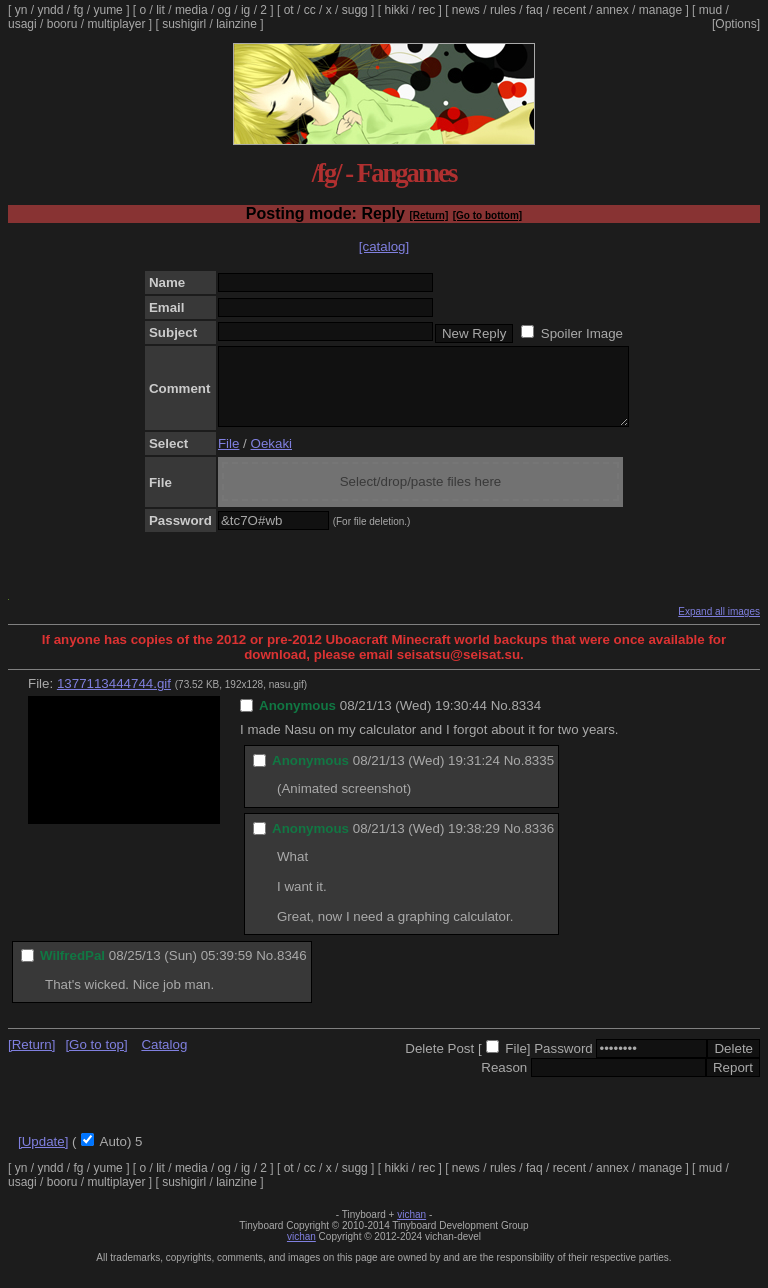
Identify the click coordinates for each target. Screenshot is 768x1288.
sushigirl (184, 24)
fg (78, 10)
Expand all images (719, 626)
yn (21, 10)
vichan (411, 1229)
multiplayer (116, 24)
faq (534, 10)
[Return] (428, 215)
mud (710, 10)
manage (660, 10)
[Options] (736, 24)
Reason (504, 1082)
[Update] (43, 1156)
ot (289, 10)
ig (245, 10)
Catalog (164, 1059)
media (191, 10)
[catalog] (384, 246)
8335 (539, 775)
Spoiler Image (582, 333)
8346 (292, 970)
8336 (539, 843)
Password (563, 1063)
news (466, 10)
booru (62, 24)
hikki (396, 10)
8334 (526, 720)
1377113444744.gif (114, 698)
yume (107, 10)
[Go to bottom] (487, 215)
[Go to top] (96, 1059)
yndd (50, 10)
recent (569, 10)
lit (160, 10)
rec (427, 10)
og (224, 10)
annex (612, 10)
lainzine (236, 24)
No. (501, 720)
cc (310, 10)
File (228, 458)
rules (503, 10)
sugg (355, 10)
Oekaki (271, 458)
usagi (22, 24)
